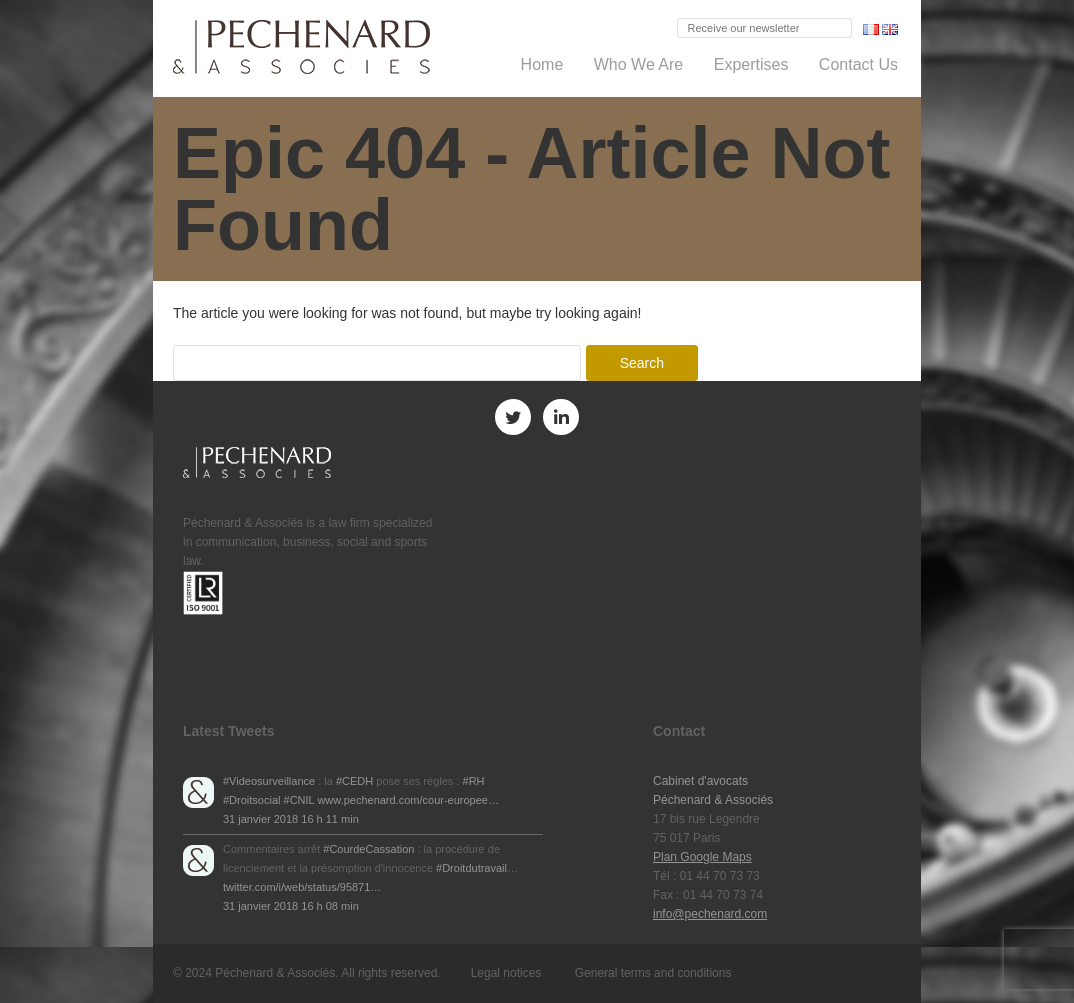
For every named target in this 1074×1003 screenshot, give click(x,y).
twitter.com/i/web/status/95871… (302, 887)
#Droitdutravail (471, 868)
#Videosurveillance (269, 781)
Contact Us (858, 64)
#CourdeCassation (368, 849)
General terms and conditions (653, 973)
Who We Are (639, 64)
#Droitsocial (251, 800)
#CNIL (299, 800)
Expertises (751, 64)
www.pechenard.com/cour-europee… (408, 800)
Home (542, 64)
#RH (474, 781)
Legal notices (506, 973)
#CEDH (354, 781)
